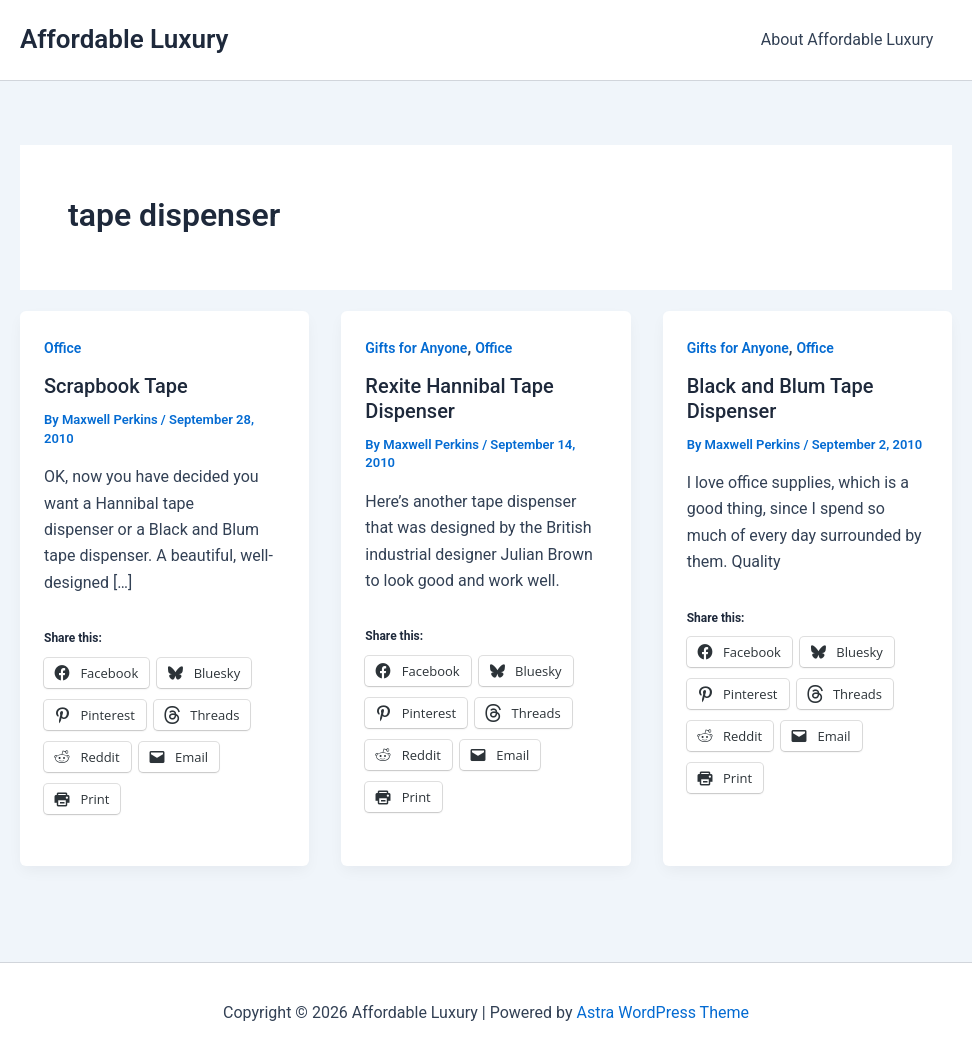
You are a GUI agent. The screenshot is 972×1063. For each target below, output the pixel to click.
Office (62, 348)
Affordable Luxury (124, 39)
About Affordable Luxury (849, 39)
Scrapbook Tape (116, 386)
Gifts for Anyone (416, 348)
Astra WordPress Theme (662, 1012)
